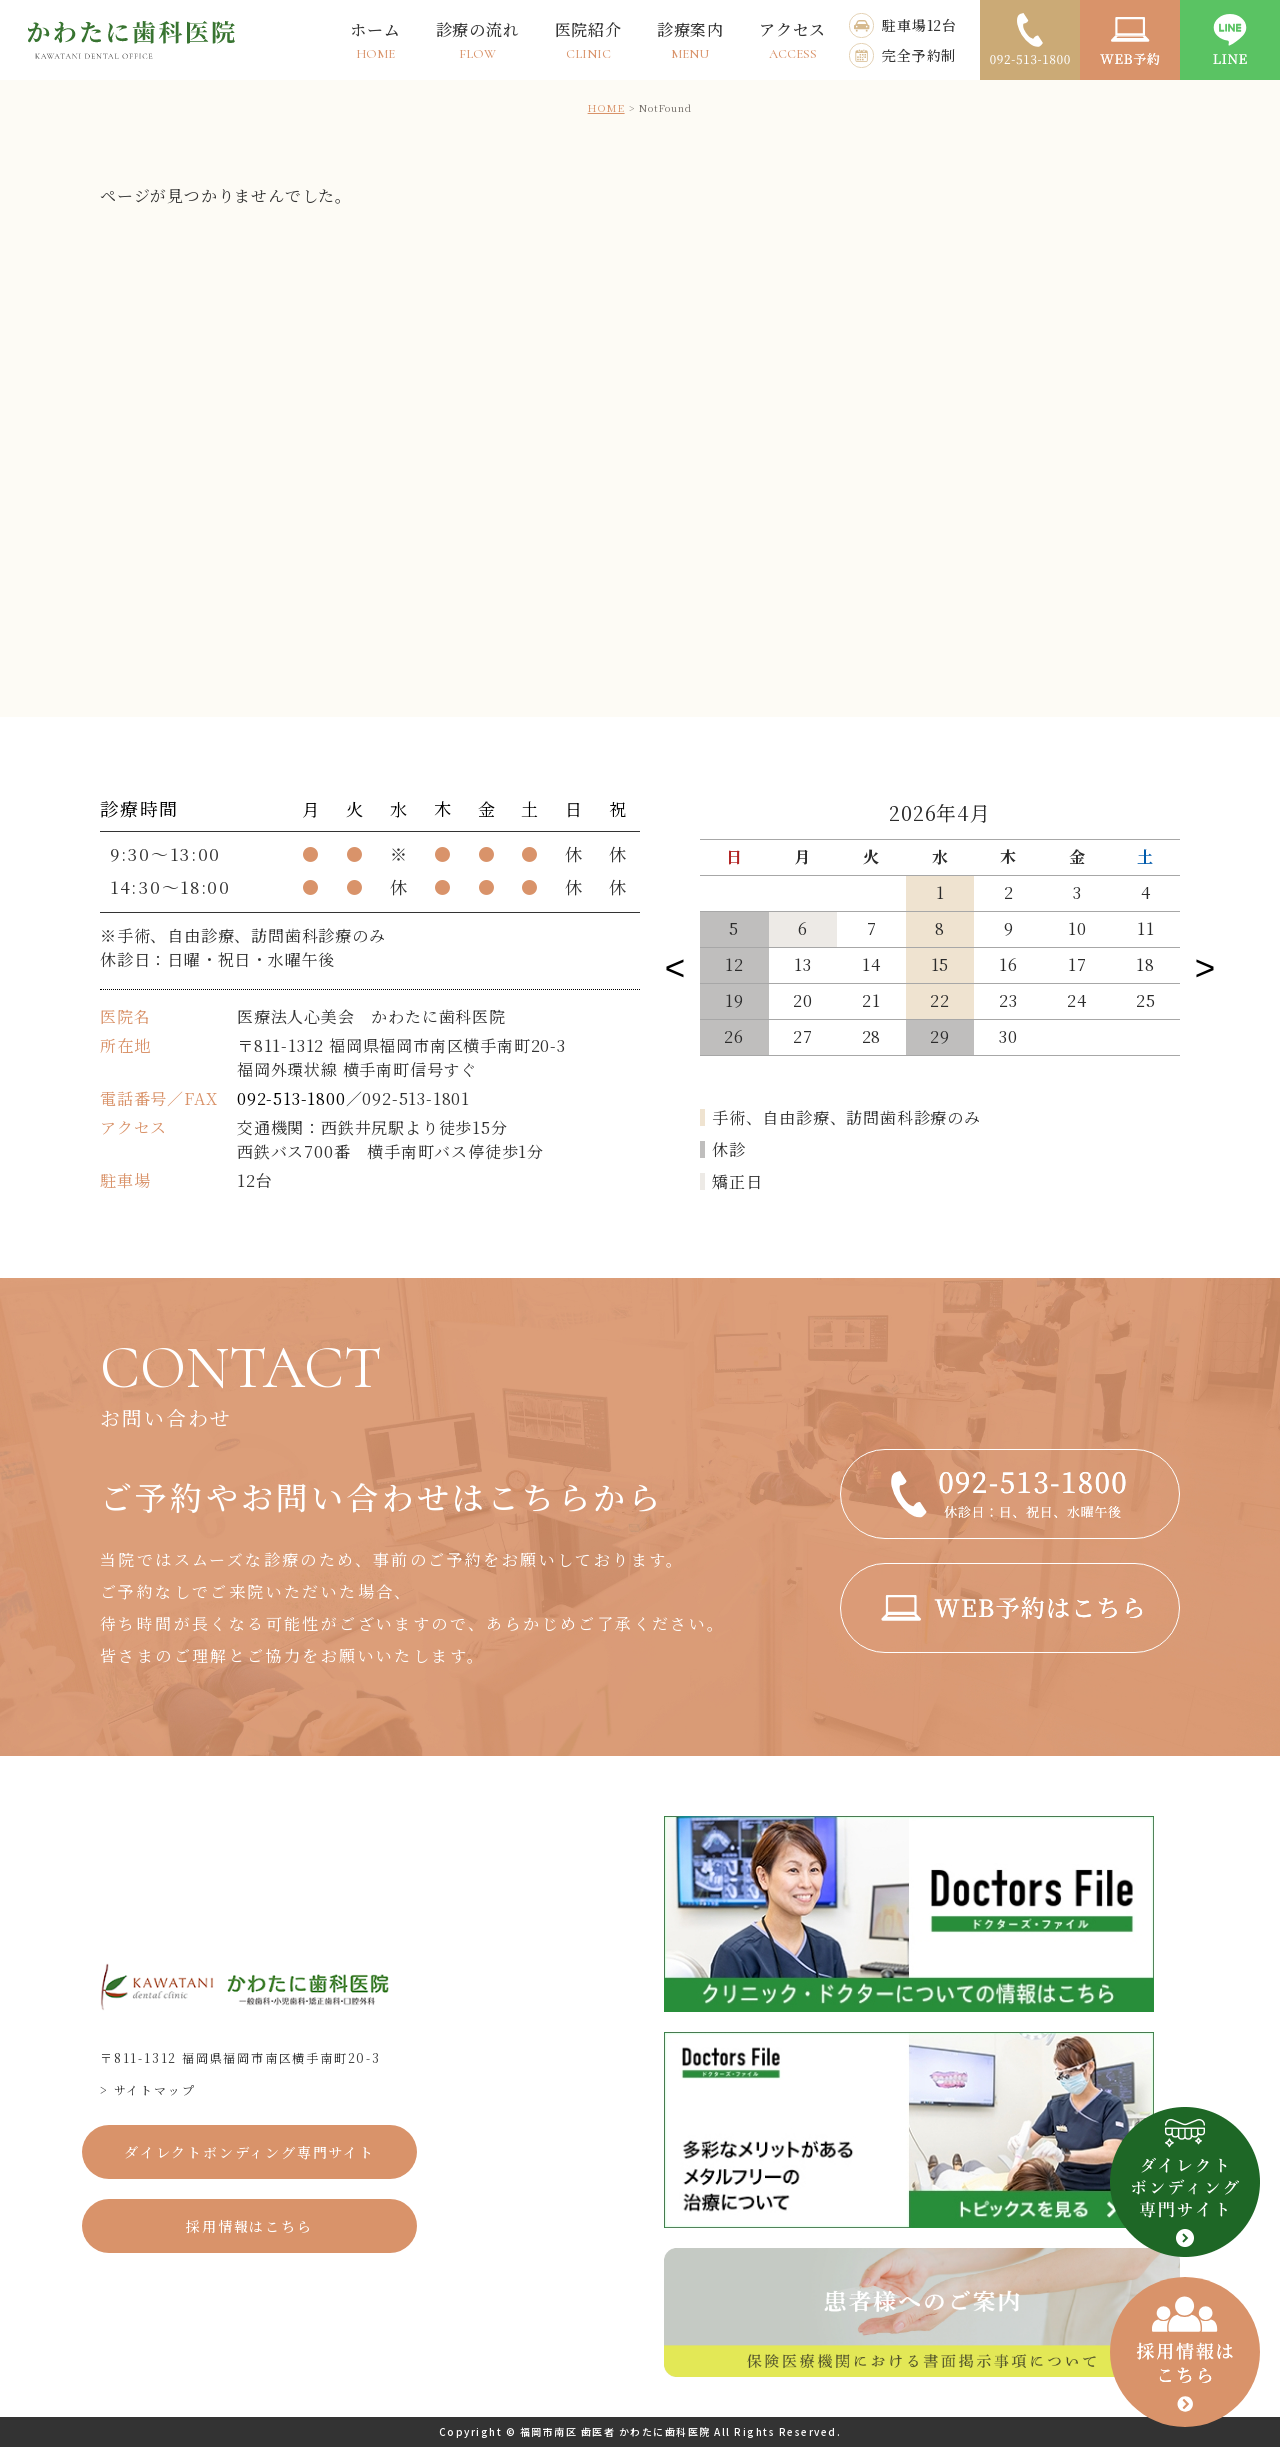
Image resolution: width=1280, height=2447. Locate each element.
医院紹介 (588, 40)
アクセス (792, 40)
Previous (675, 963)
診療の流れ (478, 40)
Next (1205, 963)
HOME (606, 107)
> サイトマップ (147, 2089)
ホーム (375, 40)
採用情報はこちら (249, 2226)
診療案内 (690, 40)
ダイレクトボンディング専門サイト (249, 2152)
